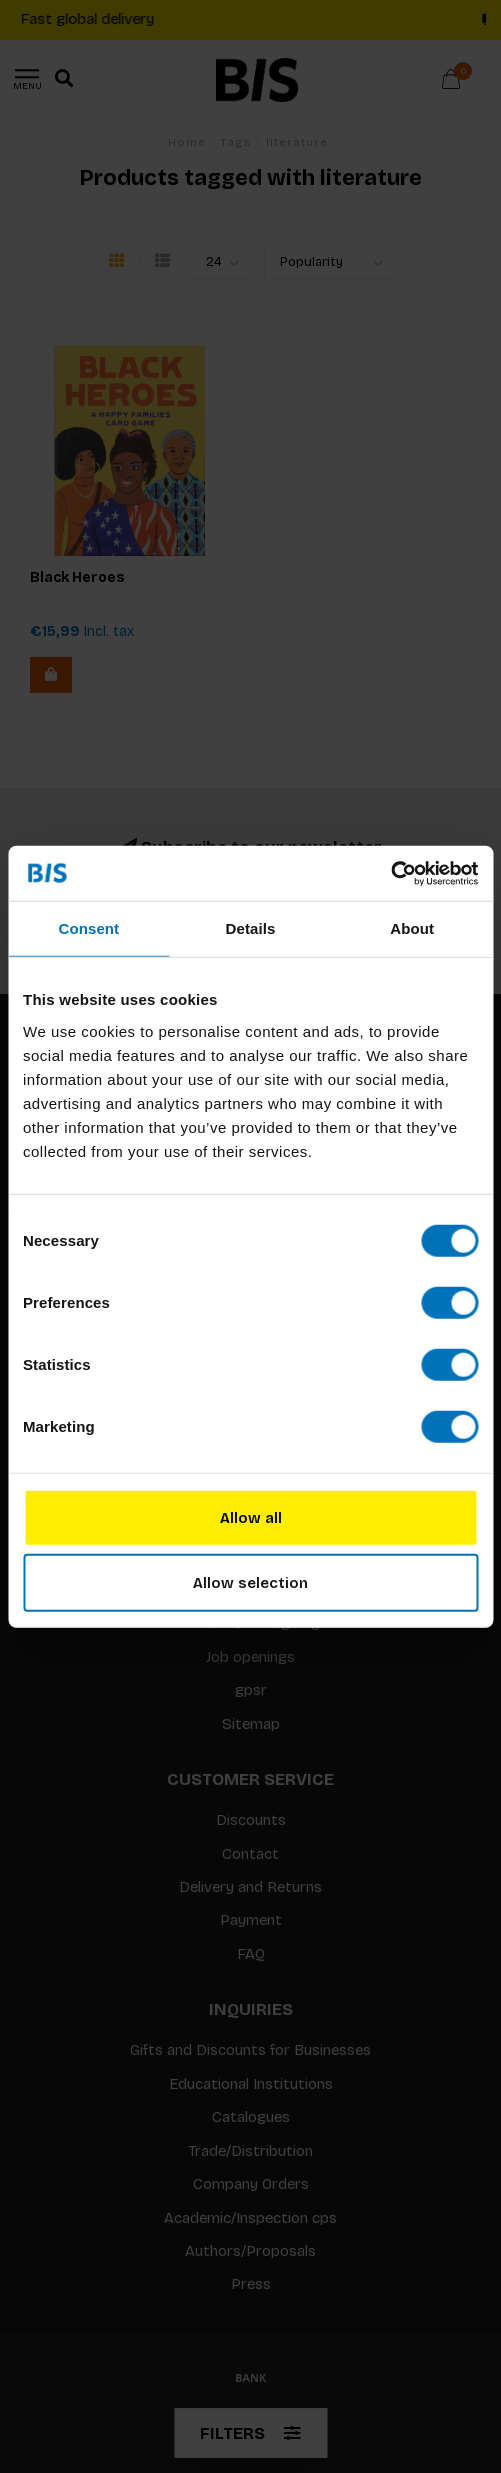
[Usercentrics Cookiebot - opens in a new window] (390, 873)
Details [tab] (251, 928)
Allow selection (250, 1583)
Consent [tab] (88, 928)
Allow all (251, 1517)
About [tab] (412, 928)
